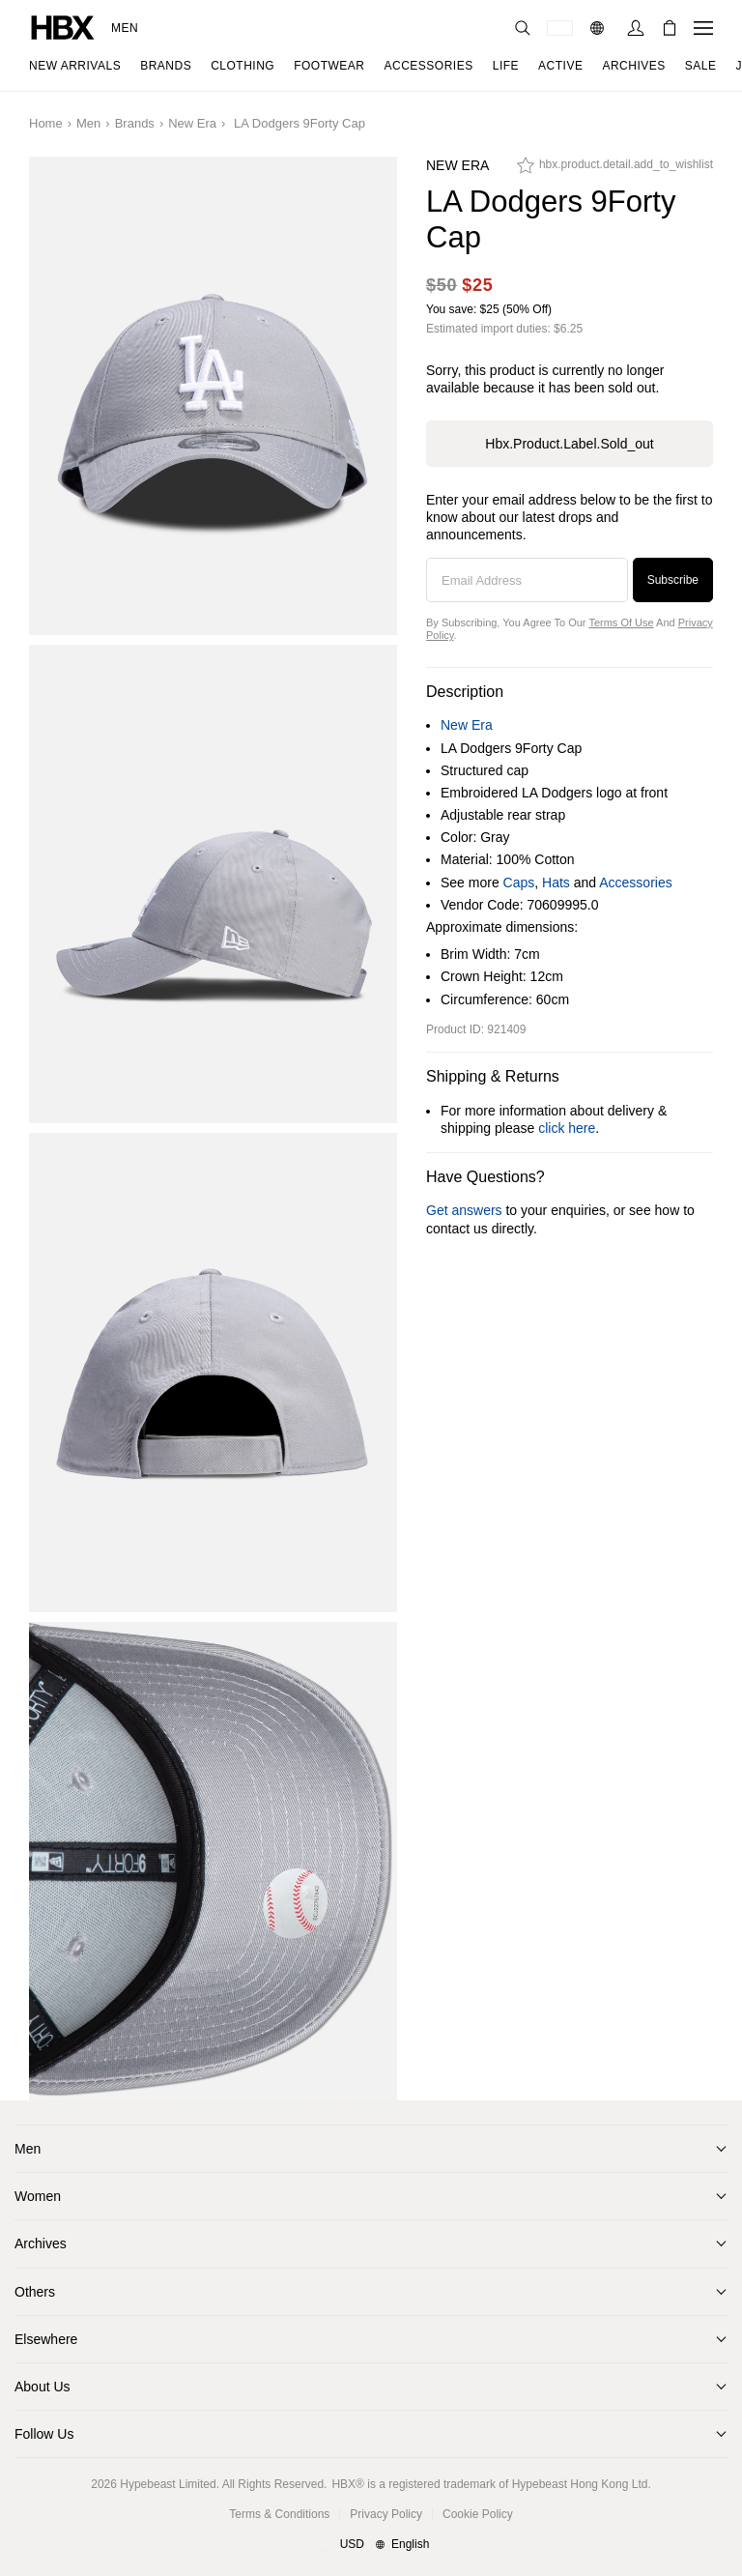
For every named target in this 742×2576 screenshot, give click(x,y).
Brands (135, 123)
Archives (40, 2243)
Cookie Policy (477, 2514)
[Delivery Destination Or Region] (560, 28)
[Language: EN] (599, 28)
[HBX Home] (63, 26)
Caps (519, 882)
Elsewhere (45, 2339)
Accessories (635, 882)
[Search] (522, 28)
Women (37, 2196)
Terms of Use (620, 622)
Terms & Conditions (279, 2514)
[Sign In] (635, 28)
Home (46, 123)
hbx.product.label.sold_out (569, 443)
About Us (42, 2386)
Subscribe (673, 580)
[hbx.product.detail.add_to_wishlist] (615, 170)
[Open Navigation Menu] (703, 28)
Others (34, 2292)
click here (566, 1128)
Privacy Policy (386, 2514)
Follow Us (43, 2434)
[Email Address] (527, 580)
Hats (556, 882)
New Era (192, 123)
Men (124, 28)
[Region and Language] (371, 2545)
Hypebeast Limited (167, 2484)
